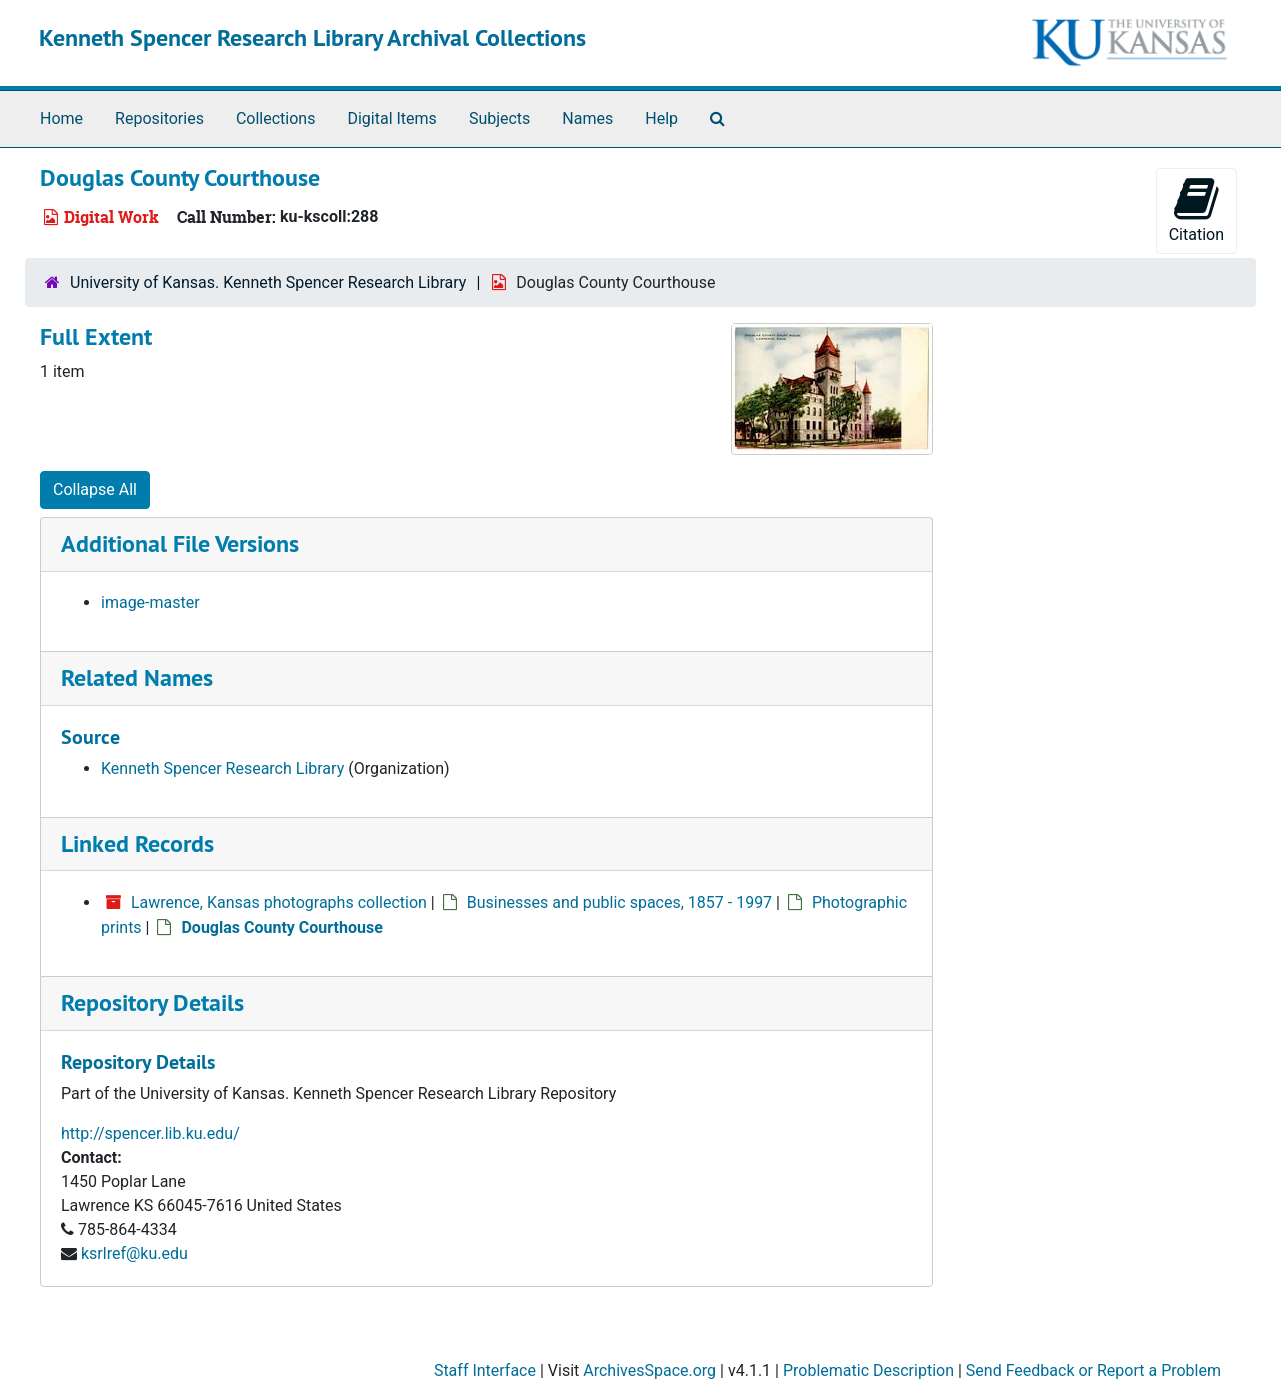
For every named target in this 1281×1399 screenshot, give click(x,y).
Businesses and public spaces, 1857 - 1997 (619, 902)
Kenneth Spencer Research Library (222, 768)
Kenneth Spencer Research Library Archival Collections (312, 37)
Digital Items (391, 118)
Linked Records (137, 843)
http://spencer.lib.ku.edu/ (150, 1133)
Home (61, 118)
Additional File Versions (180, 543)
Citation (1196, 209)
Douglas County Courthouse (281, 927)
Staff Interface (485, 1370)
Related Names (137, 677)
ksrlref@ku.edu (134, 1253)
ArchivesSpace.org (649, 1370)
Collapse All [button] (95, 489)
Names (587, 118)
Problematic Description (868, 1370)
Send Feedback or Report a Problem (1093, 1370)
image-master (150, 602)
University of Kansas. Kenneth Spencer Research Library (268, 282)
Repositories (159, 118)
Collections (276, 118)
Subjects (499, 118)
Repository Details (152, 1002)
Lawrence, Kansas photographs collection (279, 902)
